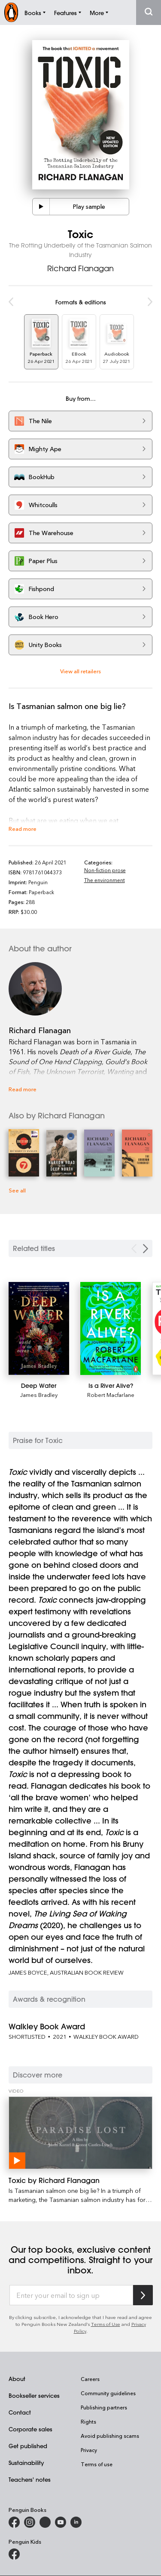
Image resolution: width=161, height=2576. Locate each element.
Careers (90, 2379)
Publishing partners (104, 2407)
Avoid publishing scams (110, 2436)
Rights (88, 2421)
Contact (20, 2412)
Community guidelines (108, 2393)
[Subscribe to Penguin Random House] (143, 2295)
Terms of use (96, 2464)
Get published (28, 2445)
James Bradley (39, 1394)
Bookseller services (34, 2395)
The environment (104, 880)
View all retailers (80, 671)
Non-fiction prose (105, 870)
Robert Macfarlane (110, 1394)
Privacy (89, 2450)
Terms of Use (105, 2324)
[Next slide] (145, 1248)
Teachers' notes (30, 2479)
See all (17, 1190)
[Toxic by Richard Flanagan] (80, 2133)
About (17, 2378)
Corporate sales (30, 2429)
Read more (22, 828)
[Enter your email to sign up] (71, 2295)
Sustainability (26, 2462)
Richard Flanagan (80, 268)
